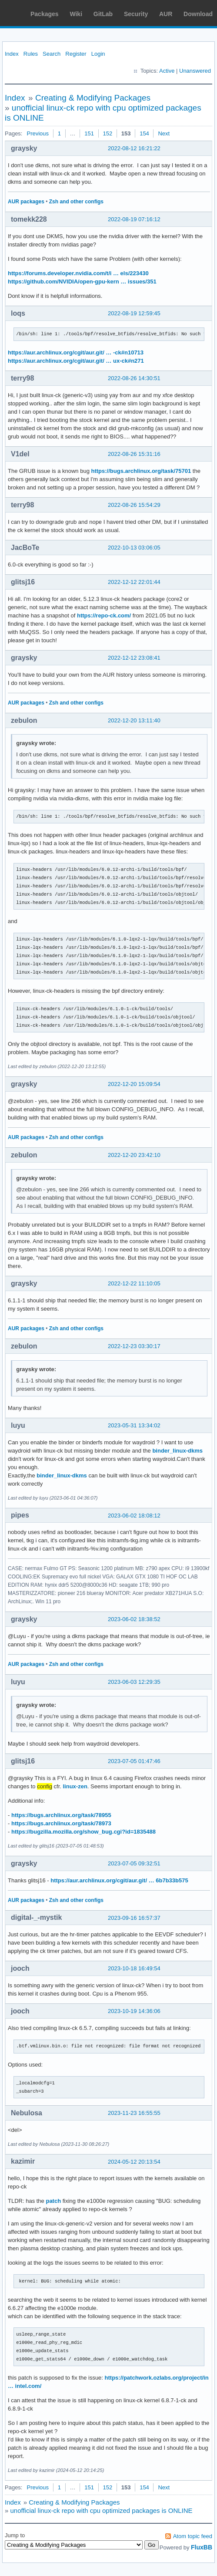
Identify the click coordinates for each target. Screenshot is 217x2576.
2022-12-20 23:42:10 (134, 1155)
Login (98, 54)
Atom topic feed (192, 2536)
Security (136, 13)
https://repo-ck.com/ (104, 615)
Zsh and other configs (76, 202)
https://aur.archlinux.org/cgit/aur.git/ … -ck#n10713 (76, 352)
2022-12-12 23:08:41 (134, 657)
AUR (165, 13)
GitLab (103, 13)
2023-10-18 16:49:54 (134, 1968)
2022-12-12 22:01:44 (134, 582)
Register (75, 54)
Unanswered (195, 70)
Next (164, 133)
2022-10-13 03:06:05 (134, 547)
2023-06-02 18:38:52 (134, 1619)
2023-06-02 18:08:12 (134, 1515)
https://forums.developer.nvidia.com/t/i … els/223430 (78, 273)
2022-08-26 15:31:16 (134, 454)
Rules (30, 54)
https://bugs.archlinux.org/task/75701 (141, 471)
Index (12, 54)
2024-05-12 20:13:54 (134, 2161)
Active (166, 70)
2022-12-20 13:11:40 (134, 720)
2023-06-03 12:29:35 (134, 1682)
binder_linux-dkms (177, 1450)
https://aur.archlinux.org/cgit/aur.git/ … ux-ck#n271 (76, 360)
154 (144, 133)
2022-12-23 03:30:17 (134, 1346)
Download (198, 13)
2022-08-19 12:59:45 (134, 313)
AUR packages (26, 202)
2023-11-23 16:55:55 (134, 2113)
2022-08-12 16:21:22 (134, 148)
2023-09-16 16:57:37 (134, 1918)
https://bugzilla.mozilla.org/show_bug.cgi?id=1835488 (83, 1831)
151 (89, 133)
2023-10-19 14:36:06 (134, 2011)
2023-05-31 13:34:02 (134, 1425)
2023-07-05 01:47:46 (134, 1761)
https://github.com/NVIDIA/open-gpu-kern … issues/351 (82, 281)
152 (108, 133)
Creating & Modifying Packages (92, 97)
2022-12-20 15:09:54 (134, 1084)
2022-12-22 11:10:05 (134, 1283)
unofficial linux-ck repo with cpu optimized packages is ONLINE (101, 2510)
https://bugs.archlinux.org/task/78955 (61, 1815)
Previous (38, 133)
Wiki (76, 13)
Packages (44, 13)
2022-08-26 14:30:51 (134, 378)
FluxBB (201, 2547)
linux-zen (75, 1786)
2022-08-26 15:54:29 (134, 505)
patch (53, 2201)
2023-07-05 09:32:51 (134, 1863)
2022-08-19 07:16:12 (134, 219)
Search (51, 54)
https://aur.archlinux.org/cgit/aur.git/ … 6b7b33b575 (119, 1880)
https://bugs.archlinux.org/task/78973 (61, 1823)
